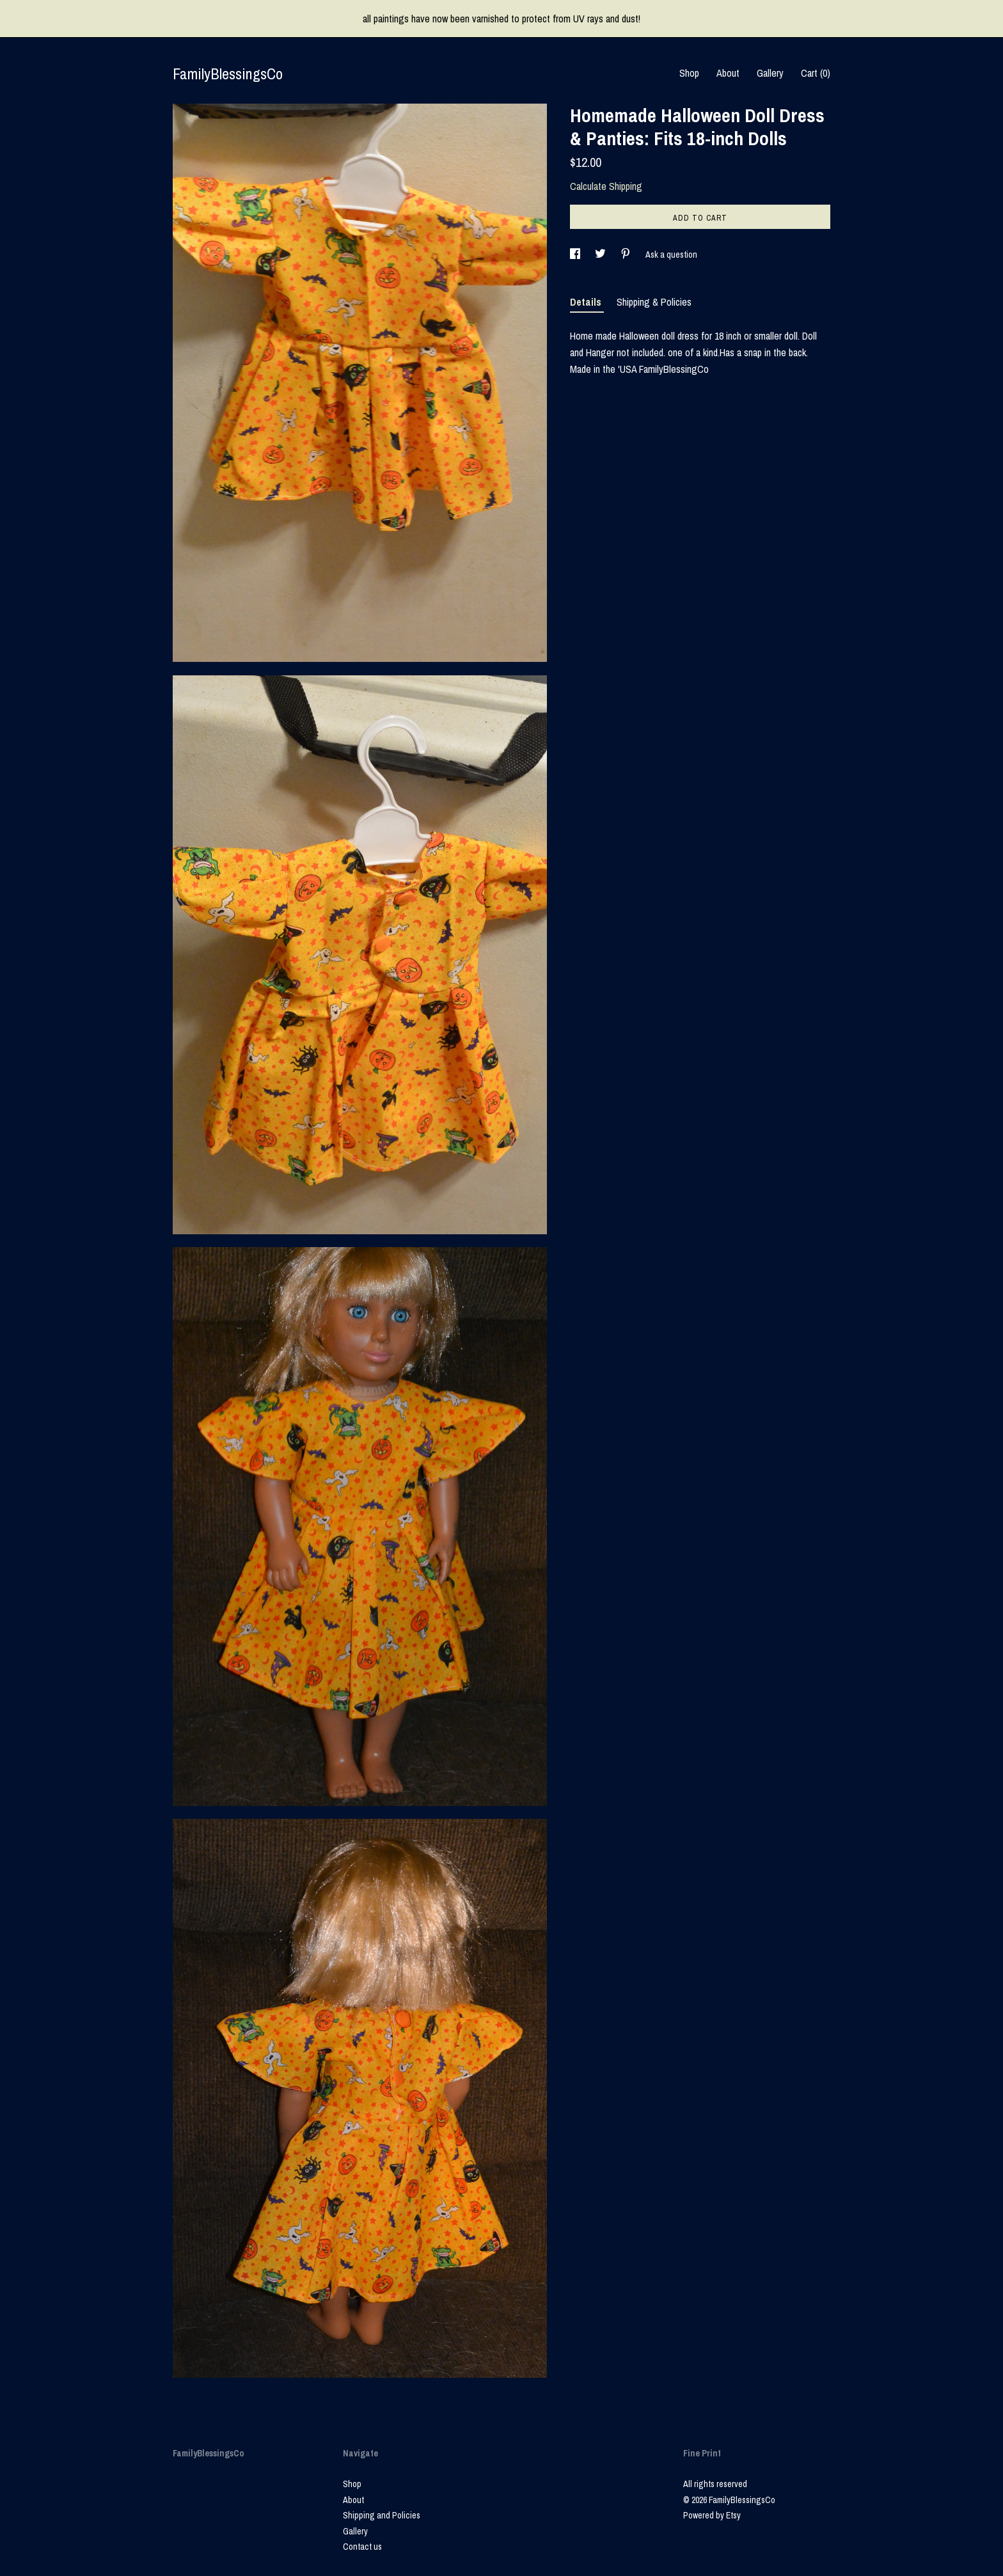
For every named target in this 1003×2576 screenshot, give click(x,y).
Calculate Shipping (606, 186)
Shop (689, 73)
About (727, 73)
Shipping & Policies (654, 302)
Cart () (815, 73)
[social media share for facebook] (576, 254)
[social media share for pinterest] (626, 254)
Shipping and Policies (381, 2515)
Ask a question (671, 254)
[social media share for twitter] (601, 254)
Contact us (362, 2546)
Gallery (770, 73)
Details (587, 302)
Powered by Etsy (712, 2515)
